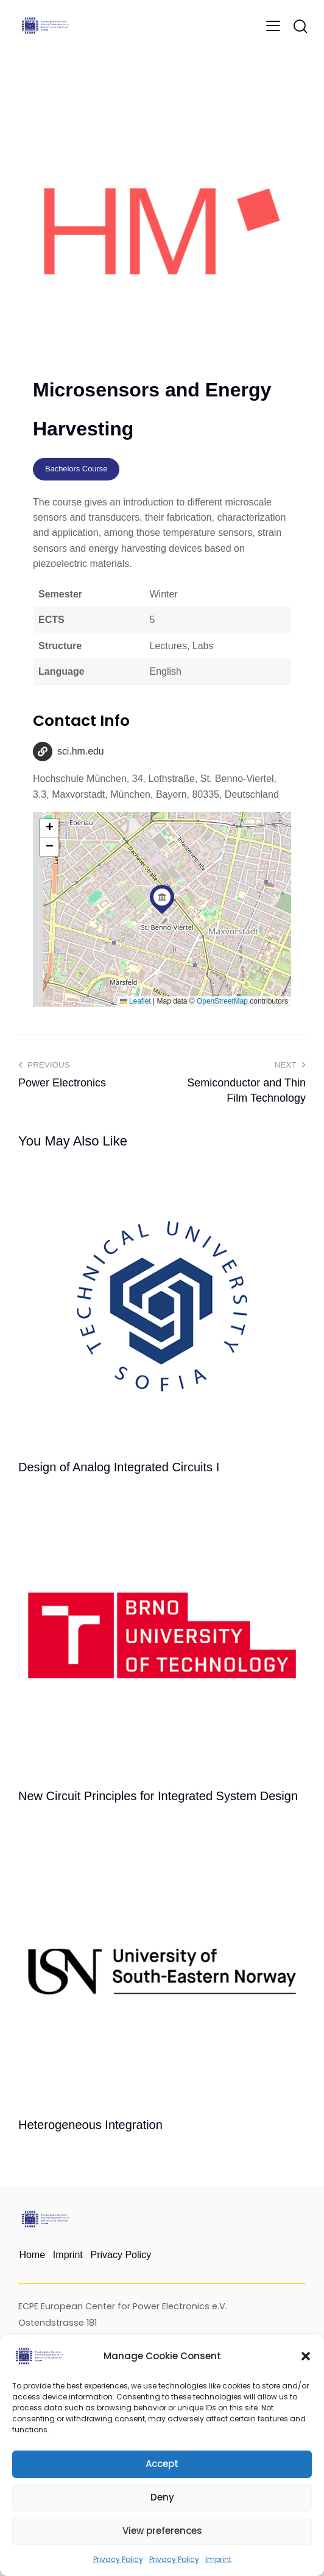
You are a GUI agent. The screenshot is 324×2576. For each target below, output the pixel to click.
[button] (306, 2356)
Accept (162, 2463)
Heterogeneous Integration (90, 2125)
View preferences (162, 2530)
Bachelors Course (76, 469)
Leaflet (134, 1001)
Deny (162, 2497)
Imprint (218, 2559)
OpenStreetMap (222, 1001)
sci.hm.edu (80, 752)
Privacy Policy (118, 2559)
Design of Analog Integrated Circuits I (118, 1467)
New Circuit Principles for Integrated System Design (158, 1796)
